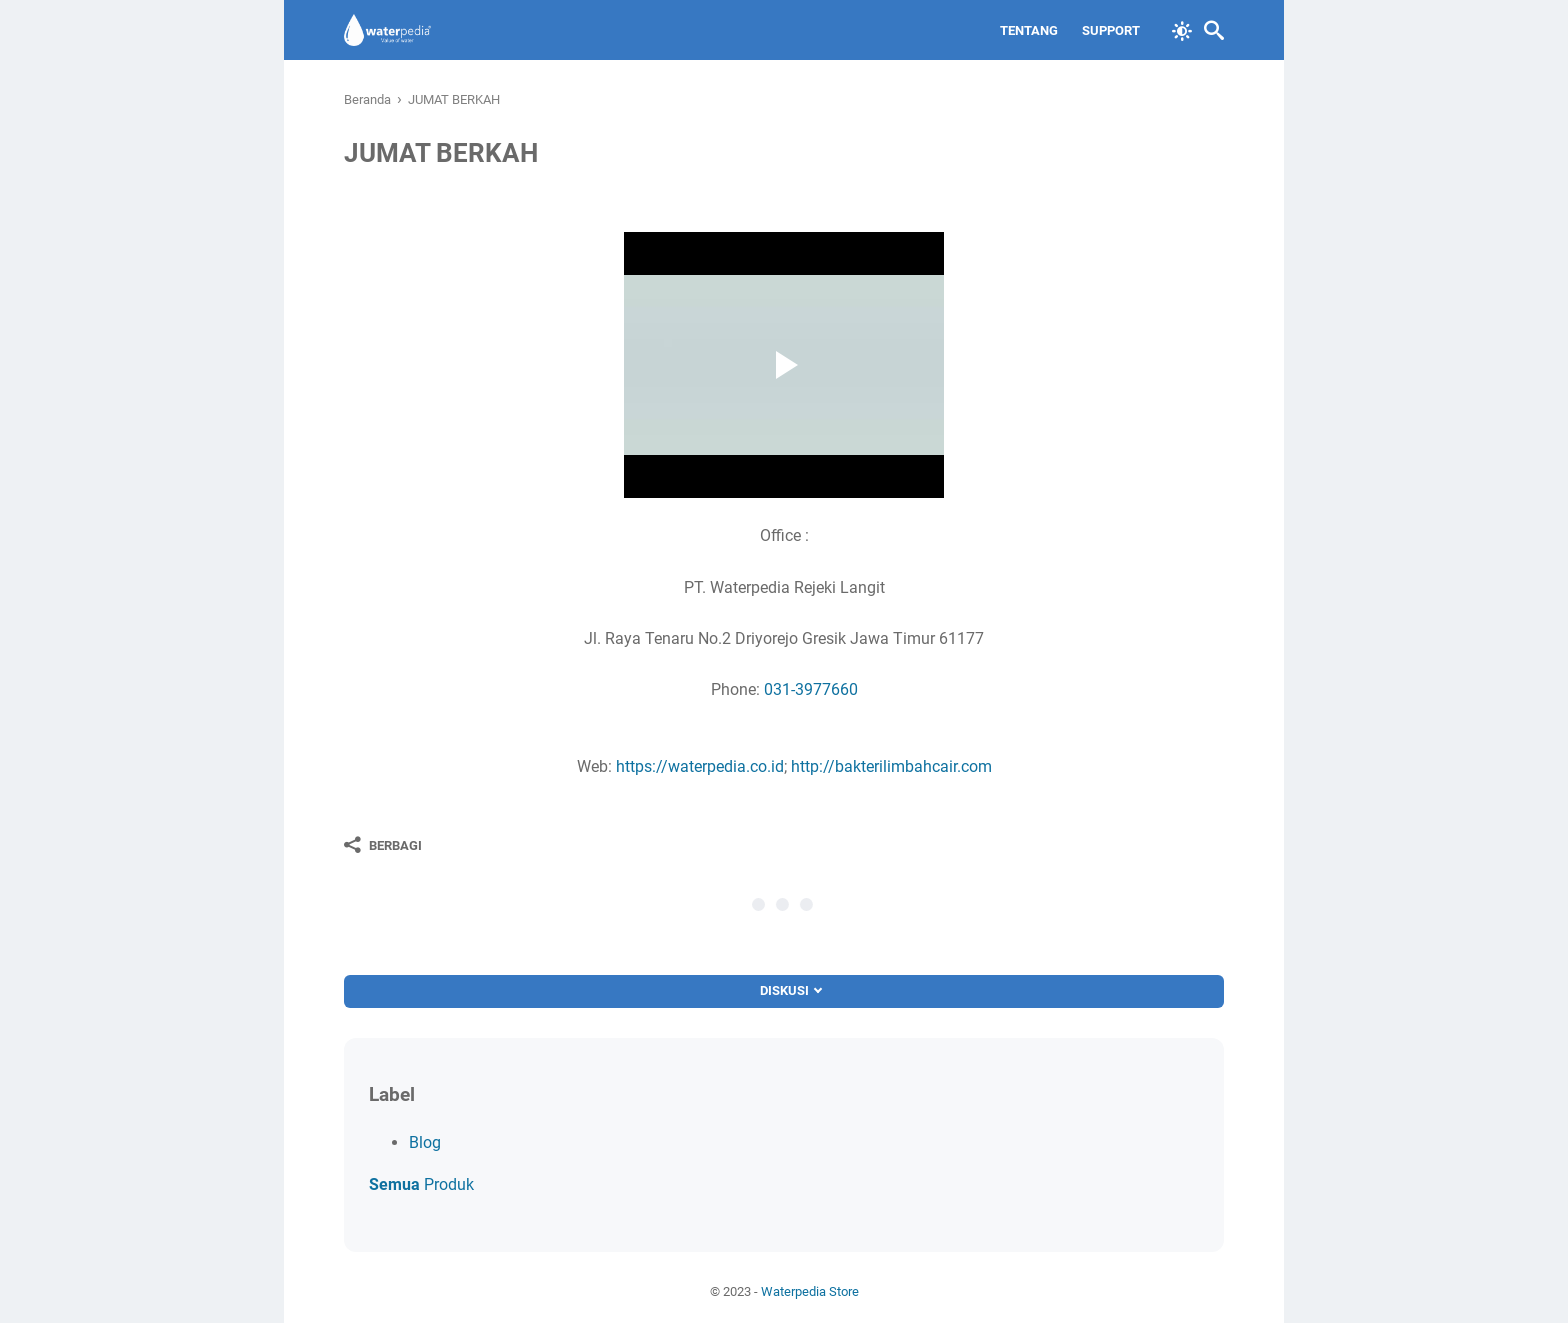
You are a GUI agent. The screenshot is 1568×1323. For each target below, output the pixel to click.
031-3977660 (811, 689)
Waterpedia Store (810, 1291)
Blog (425, 1142)
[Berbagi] (383, 845)
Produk (421, 1184)
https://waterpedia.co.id (700, 766)
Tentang (1029, 30)
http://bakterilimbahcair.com (891, 766)
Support (1111, 30)
